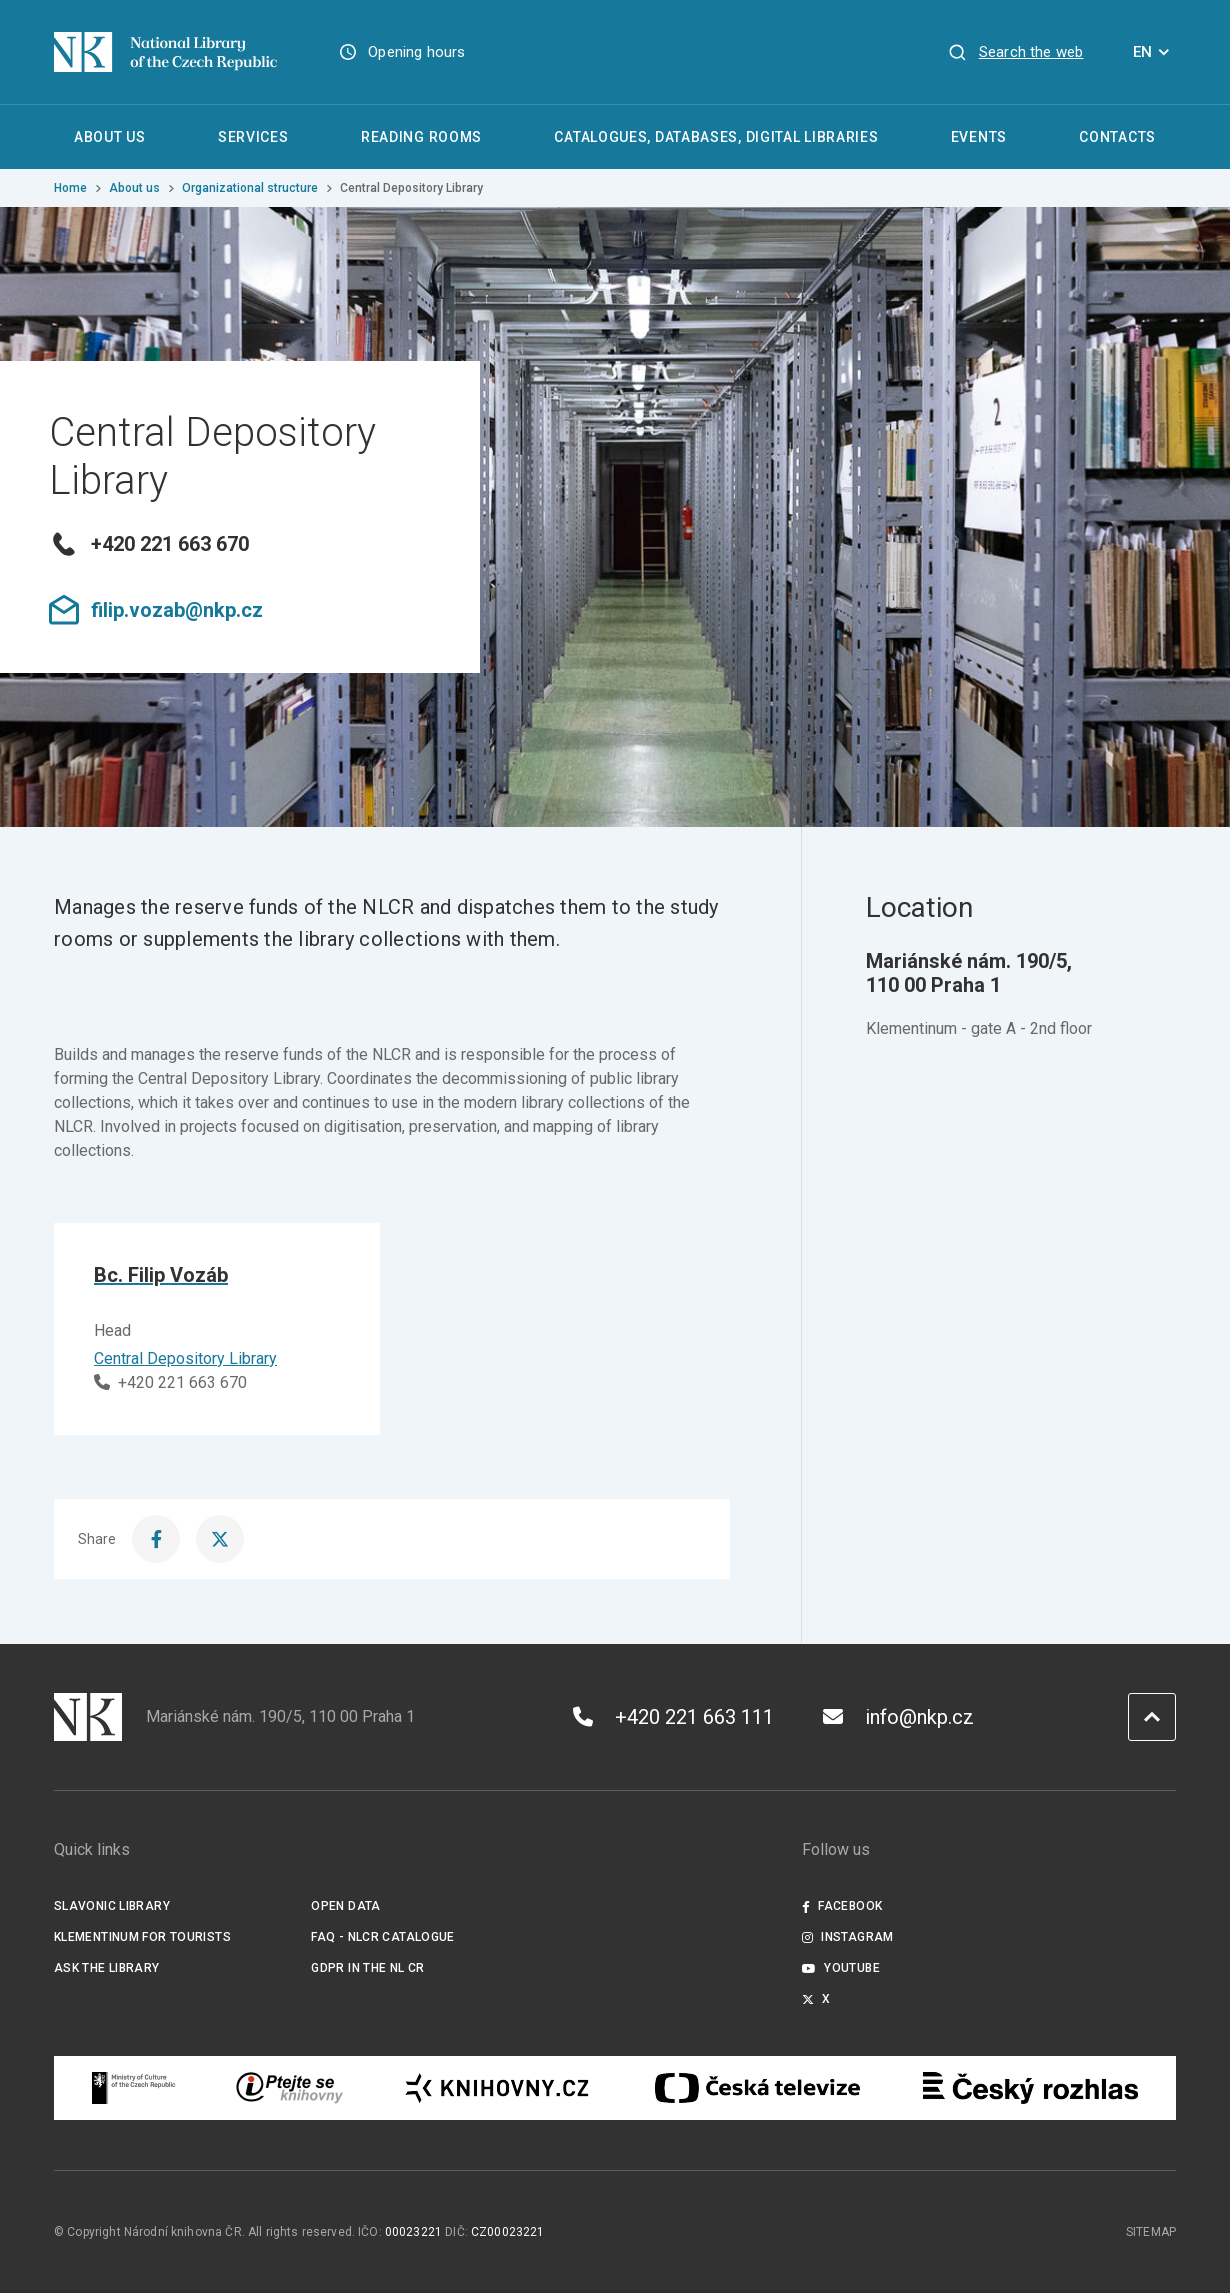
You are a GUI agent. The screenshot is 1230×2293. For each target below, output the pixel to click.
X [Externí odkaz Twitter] (816, 1999)
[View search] (1015, 52)
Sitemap (1151, 2232)
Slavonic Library (112, 1906)
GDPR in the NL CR (367, 1968)
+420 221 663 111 (673, 1717)
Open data (345, 1906)
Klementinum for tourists (142, 1937)
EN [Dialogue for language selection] (1154, 52)
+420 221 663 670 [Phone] (170, 1382)
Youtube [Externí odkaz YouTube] (841, 1968)
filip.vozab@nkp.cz (156, 610)
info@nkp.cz (898, 1717)
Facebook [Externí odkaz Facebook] (842, 1906)
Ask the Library (107, 1968)
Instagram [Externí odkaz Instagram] (848, 1937)
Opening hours (416, 52)
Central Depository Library (185, 1358)
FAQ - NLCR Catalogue (382, 1937)
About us (134, 188)
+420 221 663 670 (149, 544)
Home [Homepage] (70, 188)
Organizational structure (250, 188)
